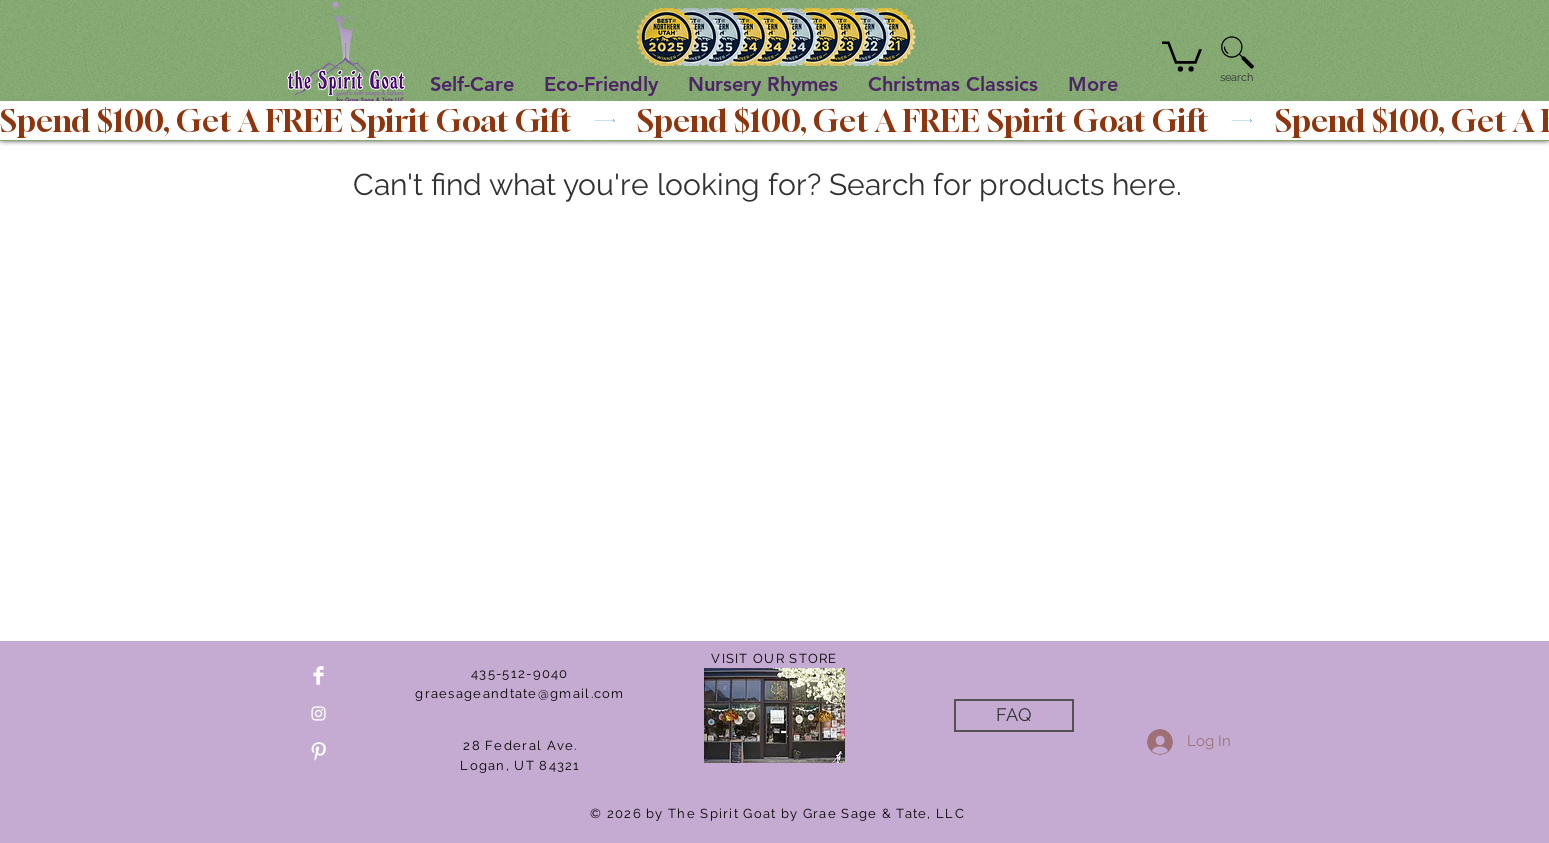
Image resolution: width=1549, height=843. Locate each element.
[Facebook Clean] (318, 675)
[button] (1182, 55)
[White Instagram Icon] (318, 713)
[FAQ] (1014, 715)
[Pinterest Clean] (318, 751)
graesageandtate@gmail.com (520, 693)
